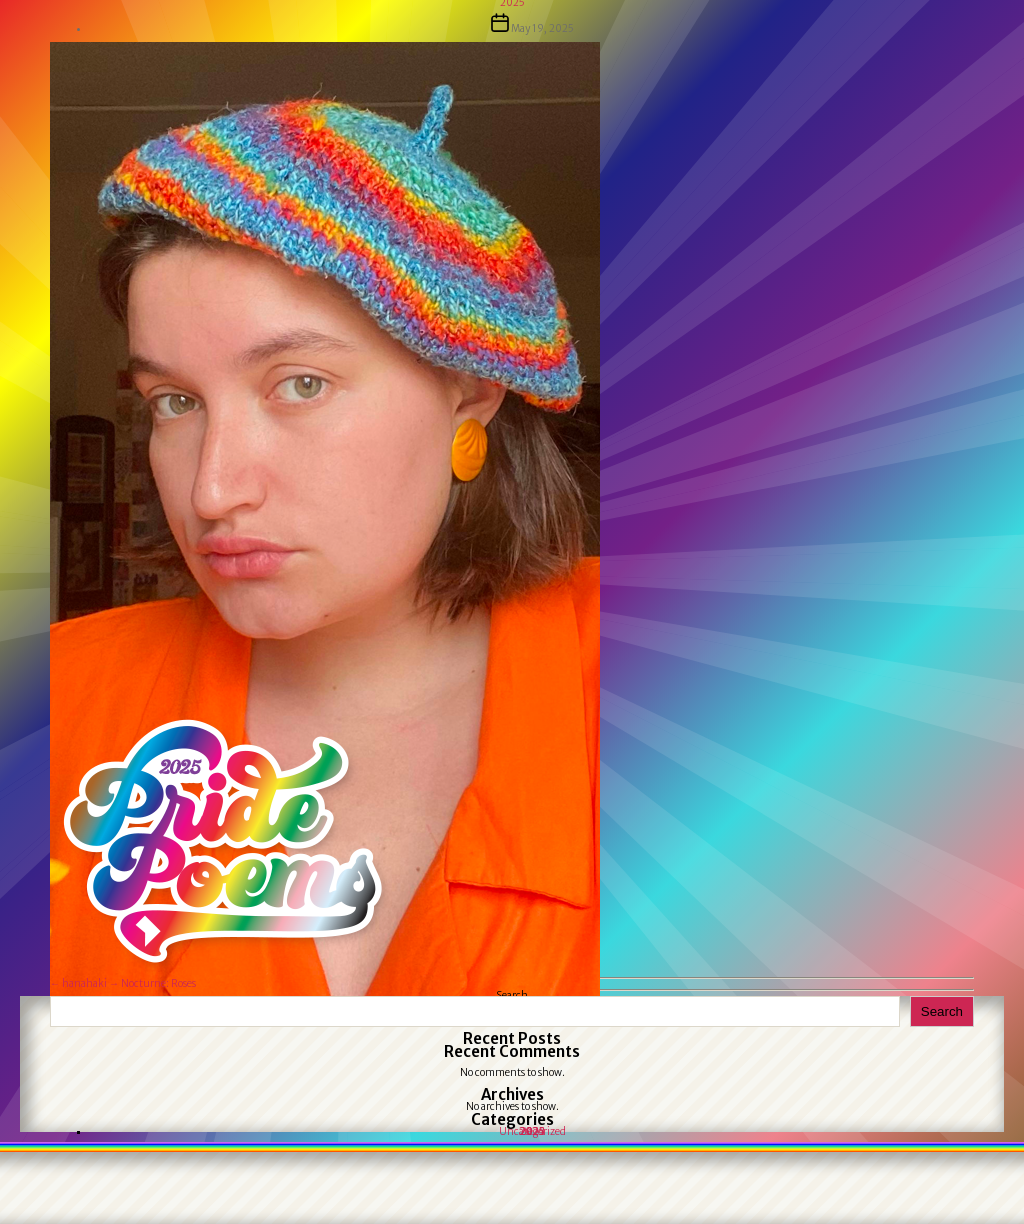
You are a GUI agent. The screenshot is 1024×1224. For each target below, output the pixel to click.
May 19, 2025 (542, 28)
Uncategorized (532, 1131)
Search (942, 1011)
